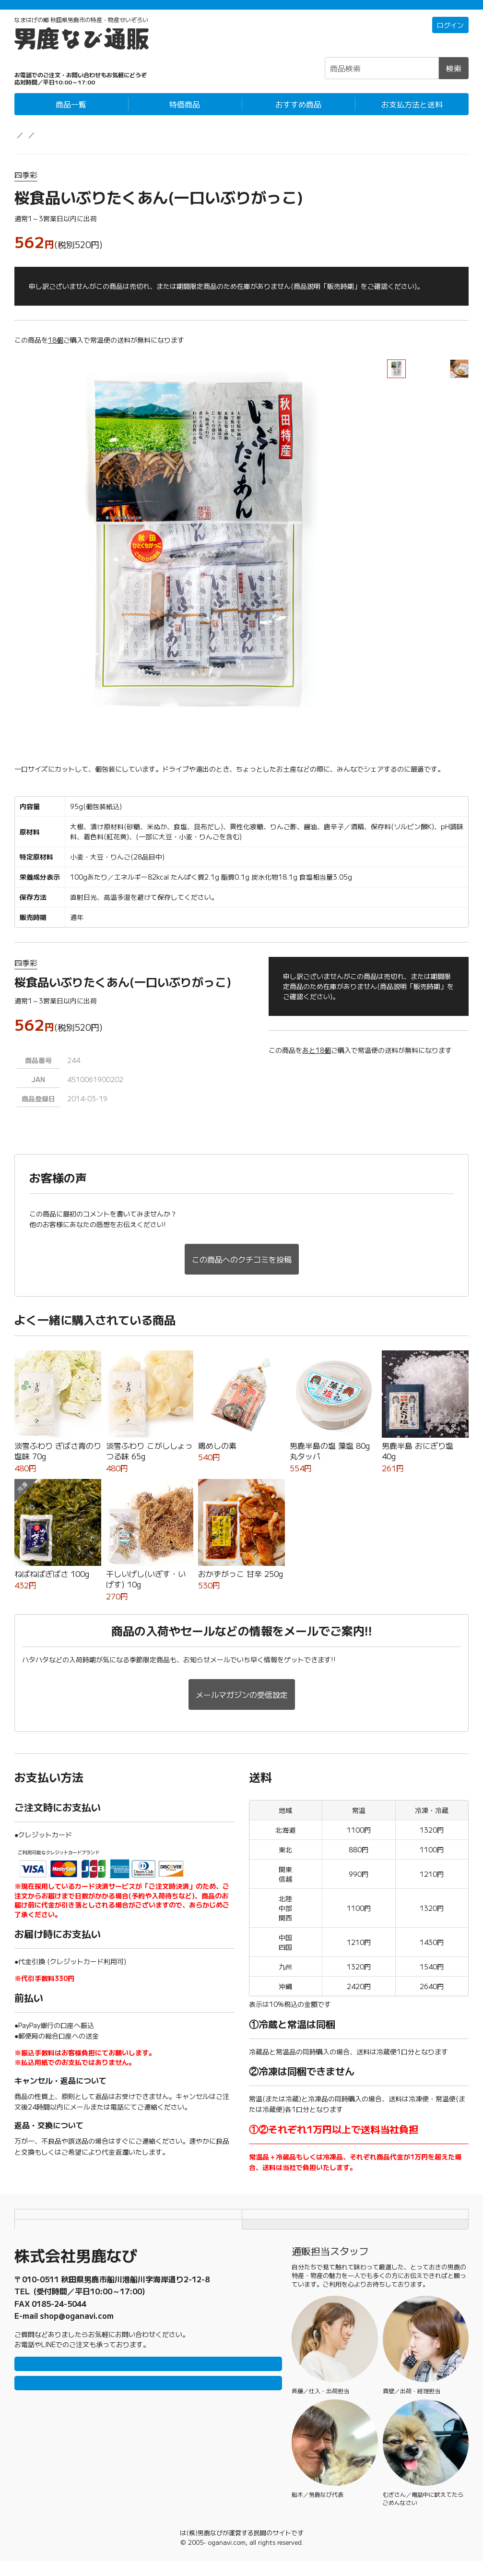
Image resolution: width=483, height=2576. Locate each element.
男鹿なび (179, 2547)
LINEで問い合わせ (148, 2383)
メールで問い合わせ (148, 2411)
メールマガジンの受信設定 (242, 1697)
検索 (453, 78)
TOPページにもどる (355, 2234)
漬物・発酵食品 (121, 144)
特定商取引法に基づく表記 (128, 2234)
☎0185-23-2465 (60, 72)
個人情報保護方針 (355, 2214)
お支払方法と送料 (412, 114)
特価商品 (184, 114)
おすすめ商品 (298, 114)
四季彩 (25, 185)
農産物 (76, 144)
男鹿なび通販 (34, 144)
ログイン (450, 35)
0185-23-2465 (59, 2306)
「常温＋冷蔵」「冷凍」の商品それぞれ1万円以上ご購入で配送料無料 (241, 9)
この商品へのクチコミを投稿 (242, 1269)
